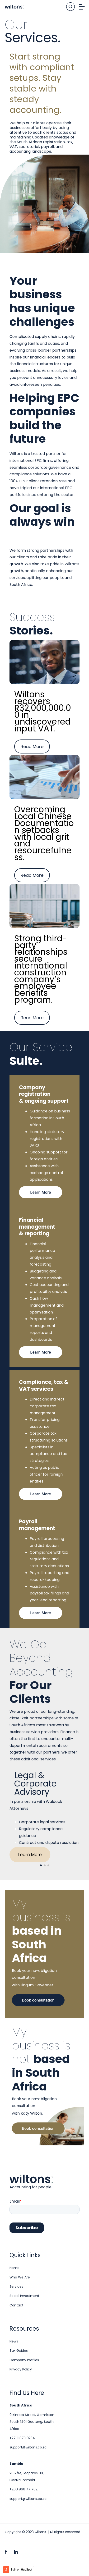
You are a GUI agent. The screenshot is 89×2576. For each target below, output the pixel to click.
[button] (41, 1865)
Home (14, 2267)
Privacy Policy (20, 2369)
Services (16, 2286)
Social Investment (24, 2295)
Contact (16, 2305)
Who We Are (19, 2277)
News (13, 2341)
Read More (32, 746)
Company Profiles (24, 2360)
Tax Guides (18, 2350)
